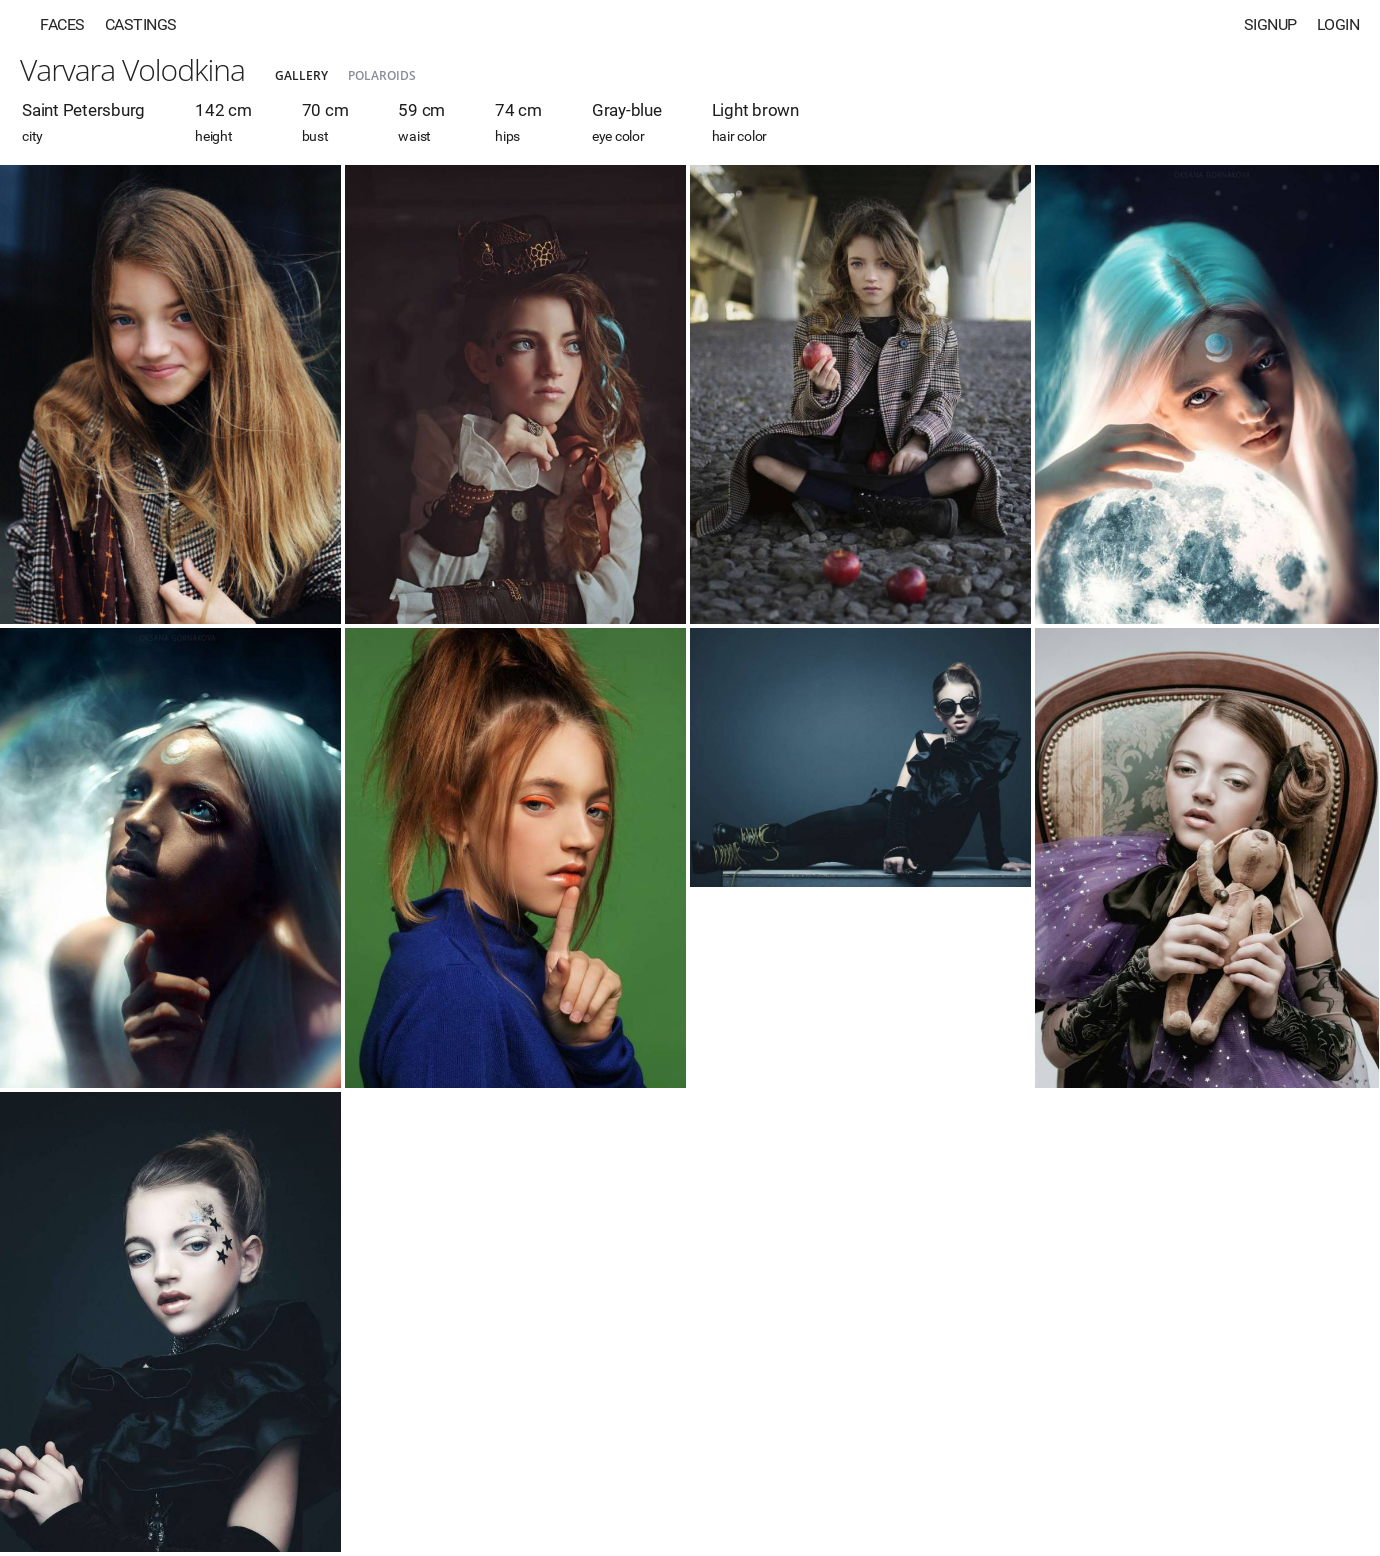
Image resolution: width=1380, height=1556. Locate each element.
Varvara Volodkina (132, 69)
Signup (1270, 24)
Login (1338, 24)
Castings (141, 24)
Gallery (301, 75)
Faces (62, 24)
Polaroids (382, 75)
